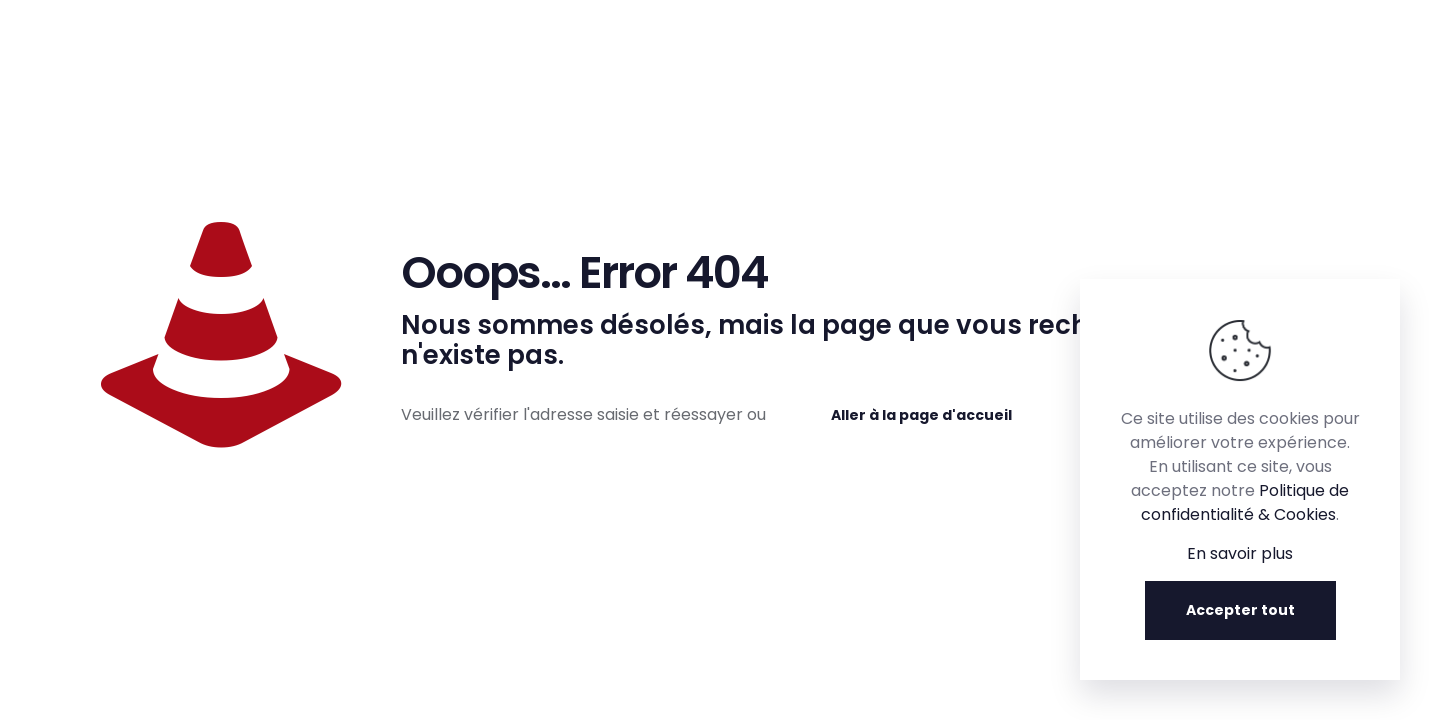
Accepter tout (1240, 610)
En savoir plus (1240, 553)
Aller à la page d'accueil (921, 415)
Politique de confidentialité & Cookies (1245, 502)
